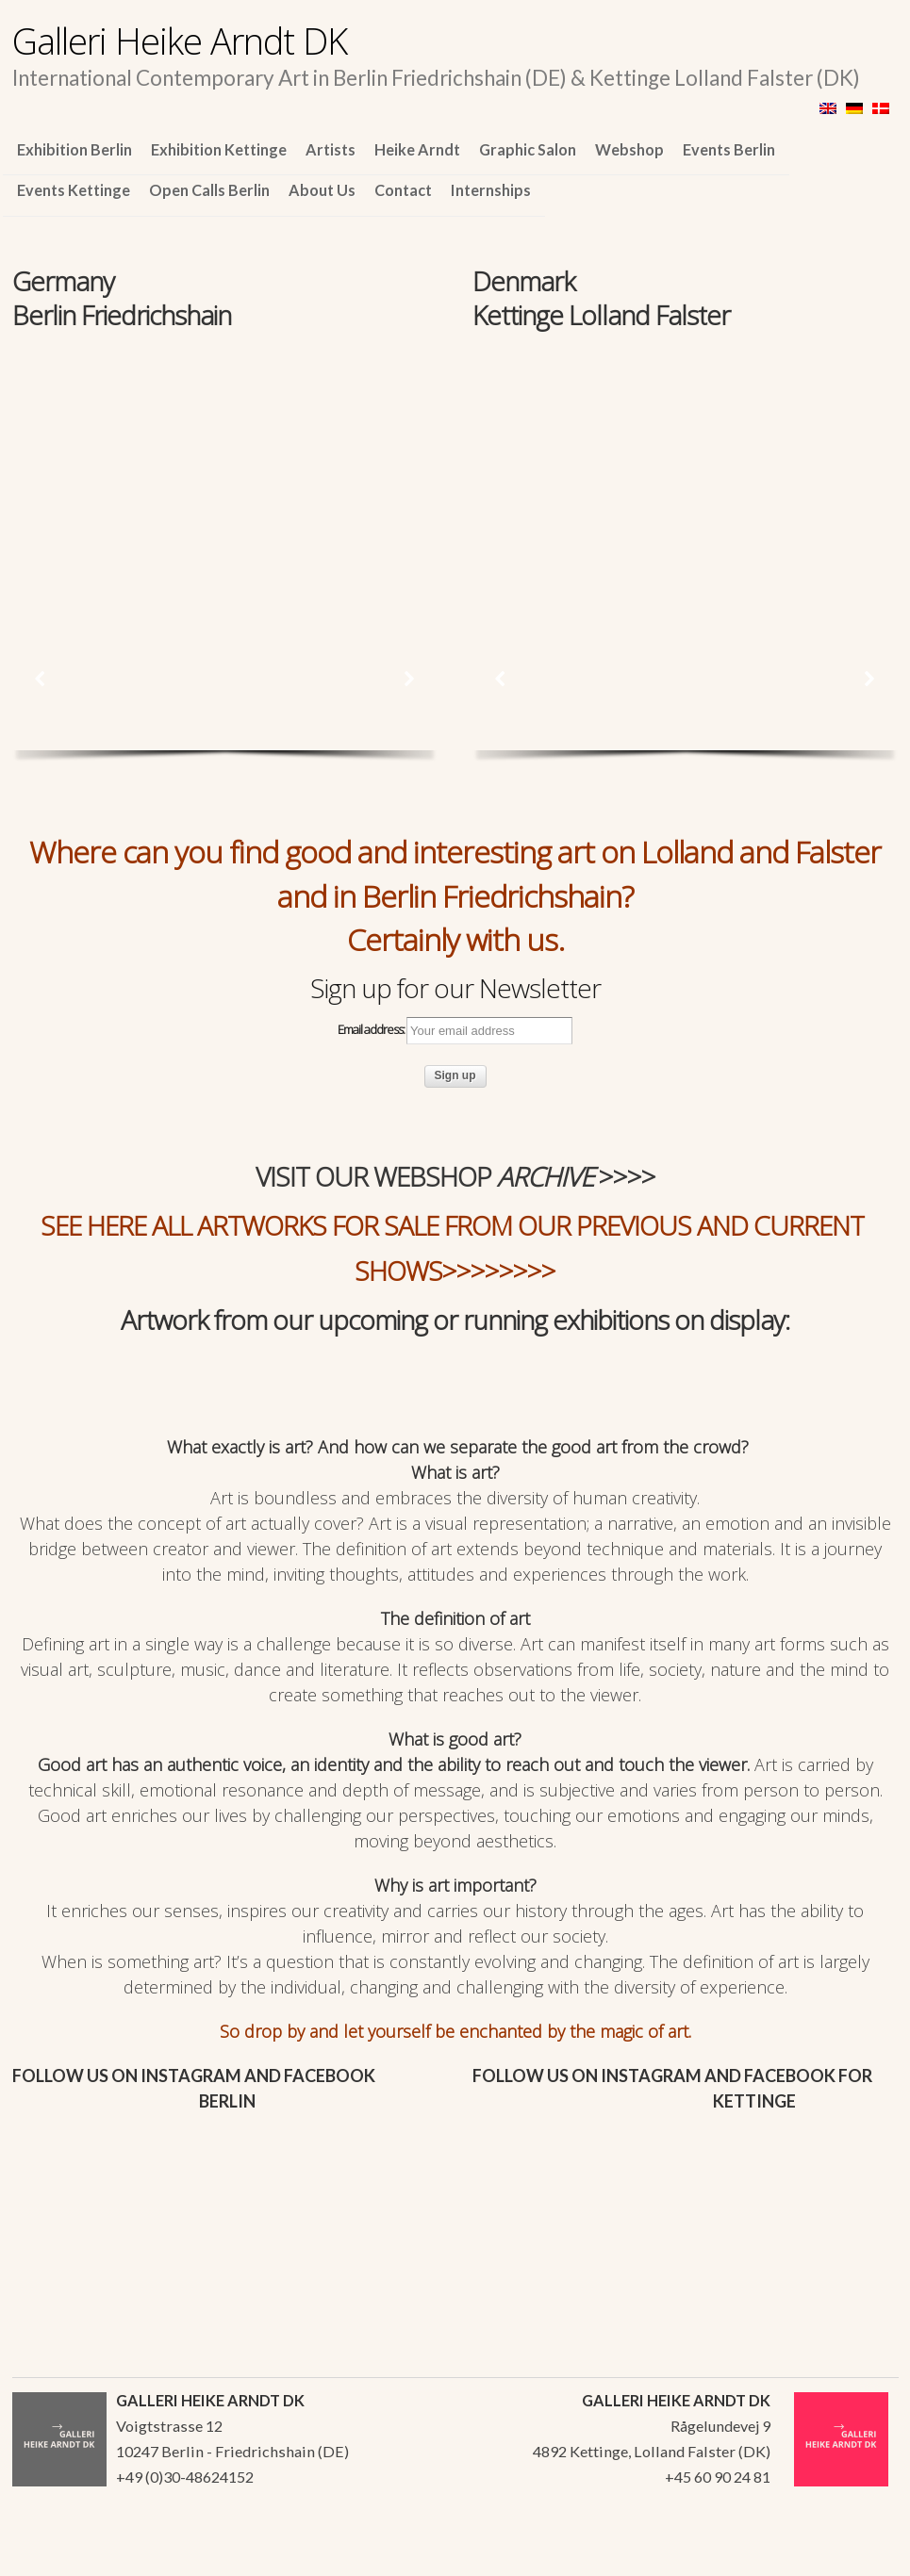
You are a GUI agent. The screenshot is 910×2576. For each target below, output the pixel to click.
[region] (225, 463)
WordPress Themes (863, 2556)
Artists (331, 149)
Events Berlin (729, 149)
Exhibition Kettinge (219, 149)
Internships (491, 190)
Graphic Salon (527, 149)
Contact (403, 190)
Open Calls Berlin (209, 190)
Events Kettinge (73, 190)
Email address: (455, 1031)
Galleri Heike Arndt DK (179, 40)
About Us (322, 190)
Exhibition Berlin (74, 149)
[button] (40, 679)
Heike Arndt (417, 149)
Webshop (629, 149)
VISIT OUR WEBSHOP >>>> (455, 1176)
